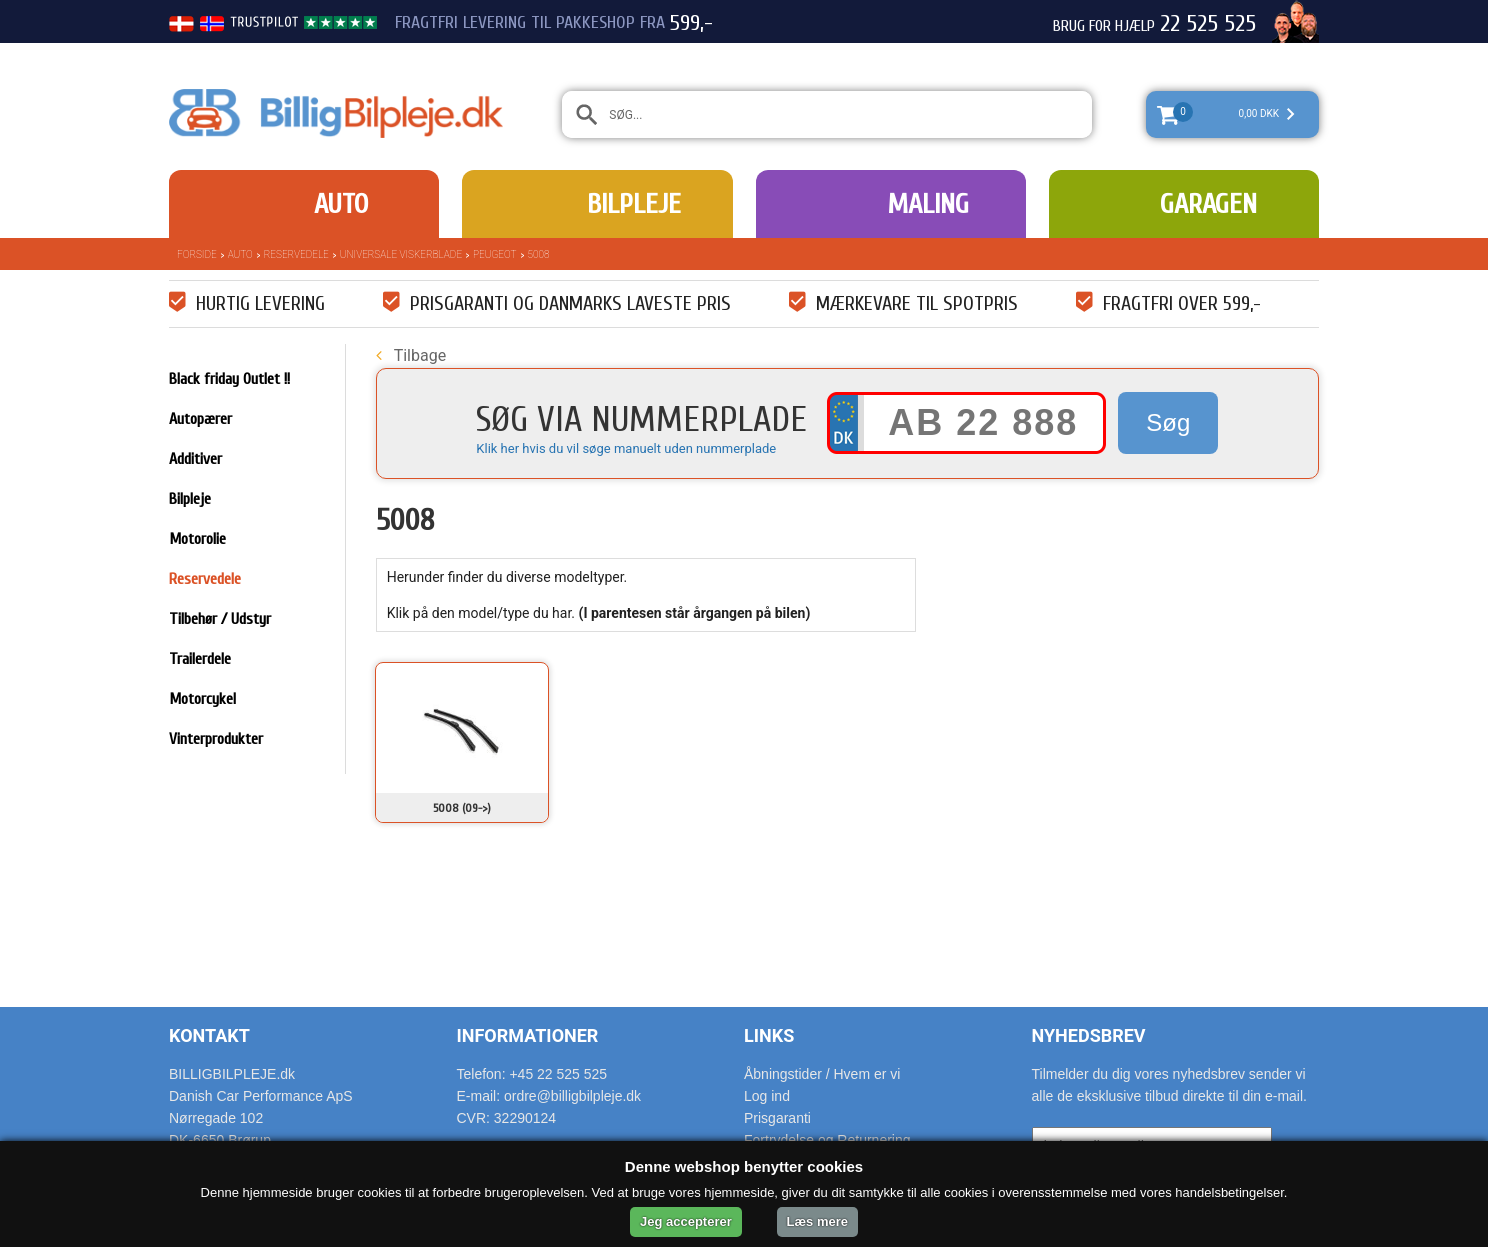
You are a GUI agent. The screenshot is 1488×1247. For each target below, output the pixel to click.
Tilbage (411, 355)
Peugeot (494, 254)
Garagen (1208, 204)
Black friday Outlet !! (229, 379)
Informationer (528, 1035)
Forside (197, 254)
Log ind (767, 1096)
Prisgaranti (777, 1118)
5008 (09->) (462, 808)
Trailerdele (200, 659)
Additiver (195, 459)
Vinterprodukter (216, 739)
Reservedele (296, 254)
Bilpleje (634, 204)
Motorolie (197, 539)
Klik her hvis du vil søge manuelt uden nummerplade (626, 448)
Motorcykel (202, 699)
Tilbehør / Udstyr (220, 619)
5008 (539, 254)
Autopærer (200, 419)
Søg (1168, 422)
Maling (928, 204)
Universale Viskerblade (401, 254)
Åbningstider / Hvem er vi (822, 1074)
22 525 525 (1208, 24)
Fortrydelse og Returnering (827, 1140)
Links (769, 1035)
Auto (341, 204)
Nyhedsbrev (1089, 1035)
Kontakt (209, 1035)
